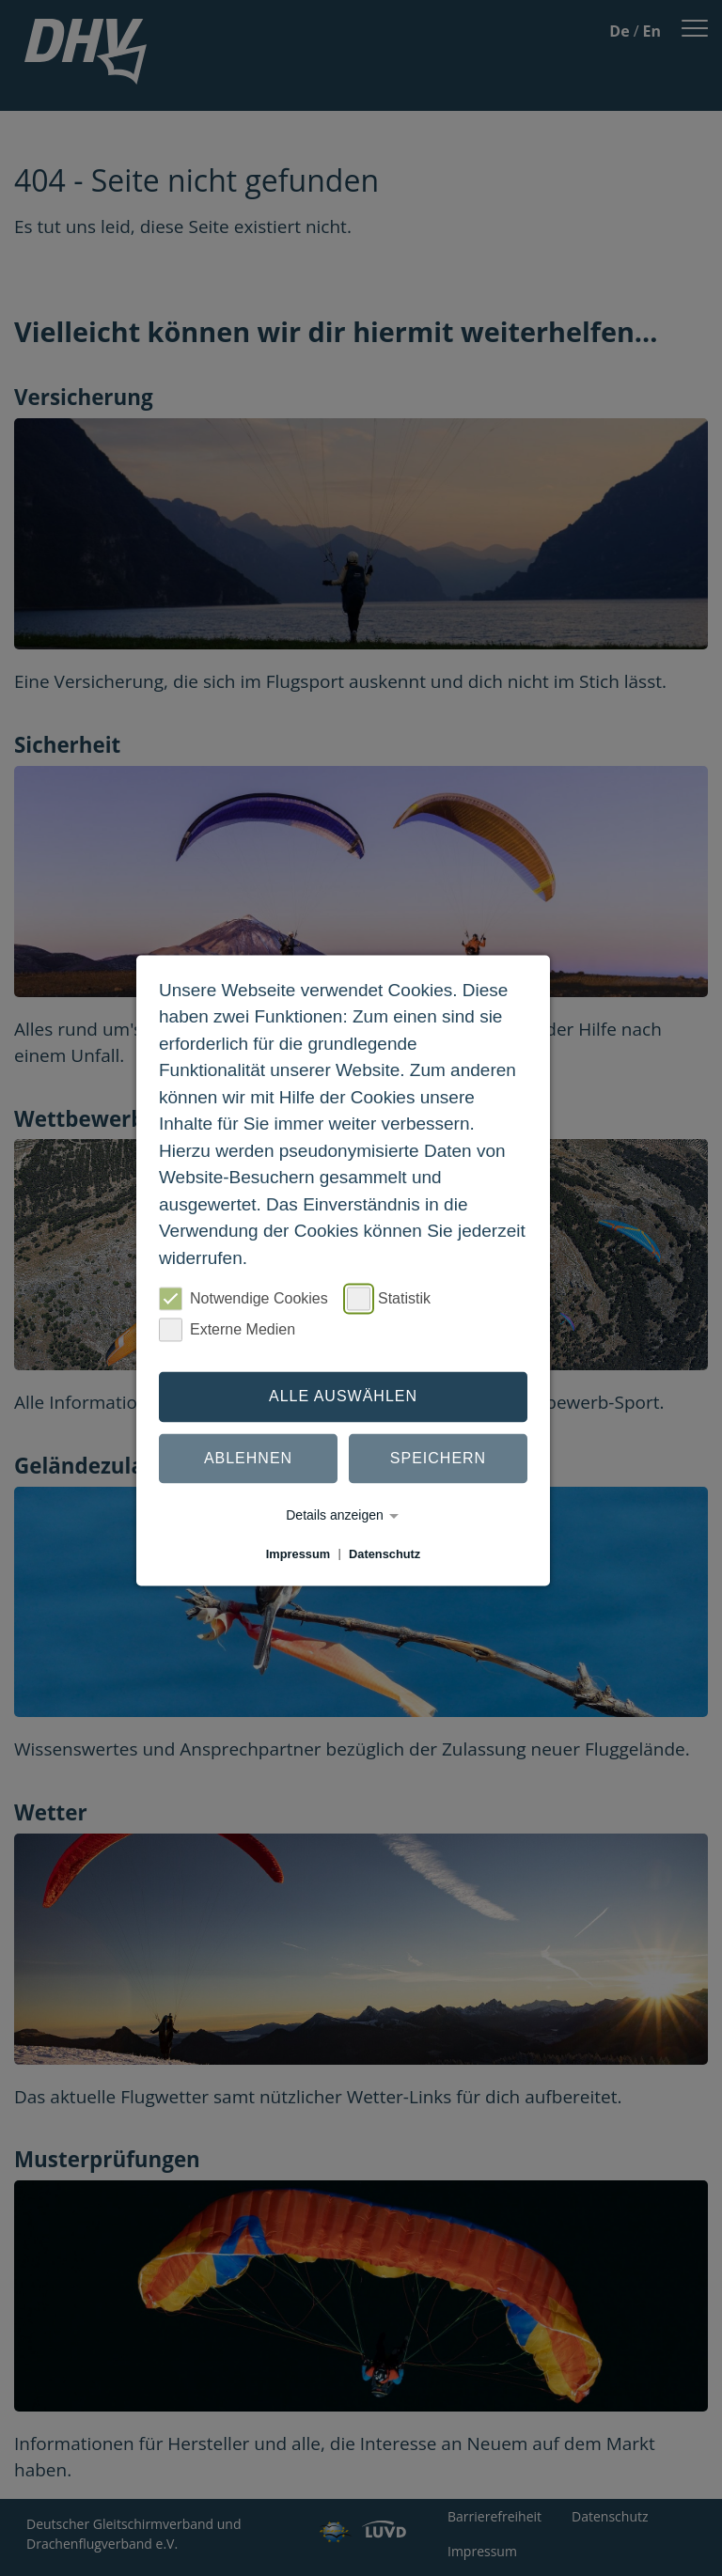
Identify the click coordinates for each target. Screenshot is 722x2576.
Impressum (298, 1554)
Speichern (438, 1458)
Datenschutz (384, 1554)
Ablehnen (248, 1458)
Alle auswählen (343, 1396)
